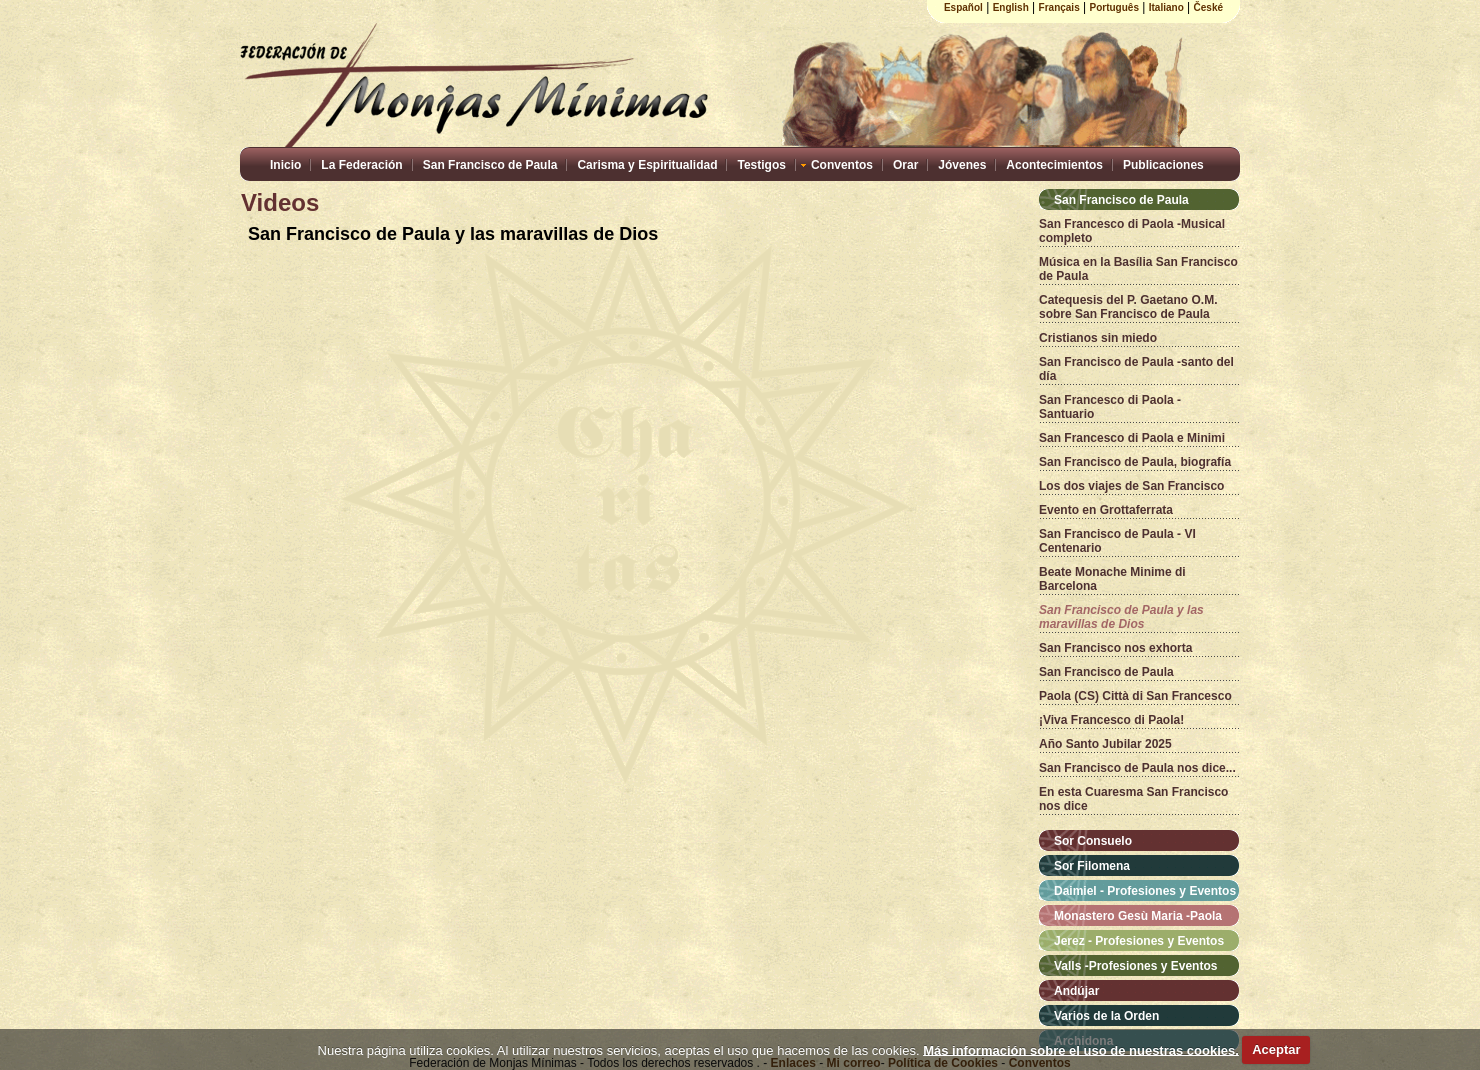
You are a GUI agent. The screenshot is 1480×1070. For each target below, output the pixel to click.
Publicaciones (1163, 165)
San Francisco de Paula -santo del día (1136, 369)
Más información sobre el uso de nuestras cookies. (1081, 1049)
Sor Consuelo (1093, 841)
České (1208, 7)
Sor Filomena (1092, 866)
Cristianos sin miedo (1098, 338)
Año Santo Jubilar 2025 (1105, 744)
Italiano (1166, 7)
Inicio (285, 165)
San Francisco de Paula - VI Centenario (1117, 541)
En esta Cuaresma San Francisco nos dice (1133, 799)
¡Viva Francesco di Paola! (1111, 720)
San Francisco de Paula (490, 165)
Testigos (761, 165)
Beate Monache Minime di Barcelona (1112, 579)
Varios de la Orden (1106, 1016)
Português (1114, 7)
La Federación (361, 165)
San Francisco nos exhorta (1115, 648)
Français (1059, 7)
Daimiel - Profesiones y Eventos (1145, 891)
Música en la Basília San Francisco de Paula (1138, 269)
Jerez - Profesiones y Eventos (1139, 941)
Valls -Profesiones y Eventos (1135, 966)
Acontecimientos (1054, 165)
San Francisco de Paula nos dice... (1137, 768)
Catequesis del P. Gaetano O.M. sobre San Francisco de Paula (1128, 307)
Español (963, 7)
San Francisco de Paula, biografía (1135, 462)
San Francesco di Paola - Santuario (1110, 407)
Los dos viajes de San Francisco (1131, 486)
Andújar (1076, 991)
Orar (905, 165)
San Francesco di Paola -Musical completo (1132, 231)
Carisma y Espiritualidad (647, 165)
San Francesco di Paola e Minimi (1132, 438)
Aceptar (1276, 1049)
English (1011, 7)
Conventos (842, 165)
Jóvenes (962, 165)
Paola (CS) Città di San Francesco (1135, 696)
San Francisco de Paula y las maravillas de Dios (1121, 617)
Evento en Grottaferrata (1106, 510)
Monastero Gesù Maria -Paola (1138, 916)
